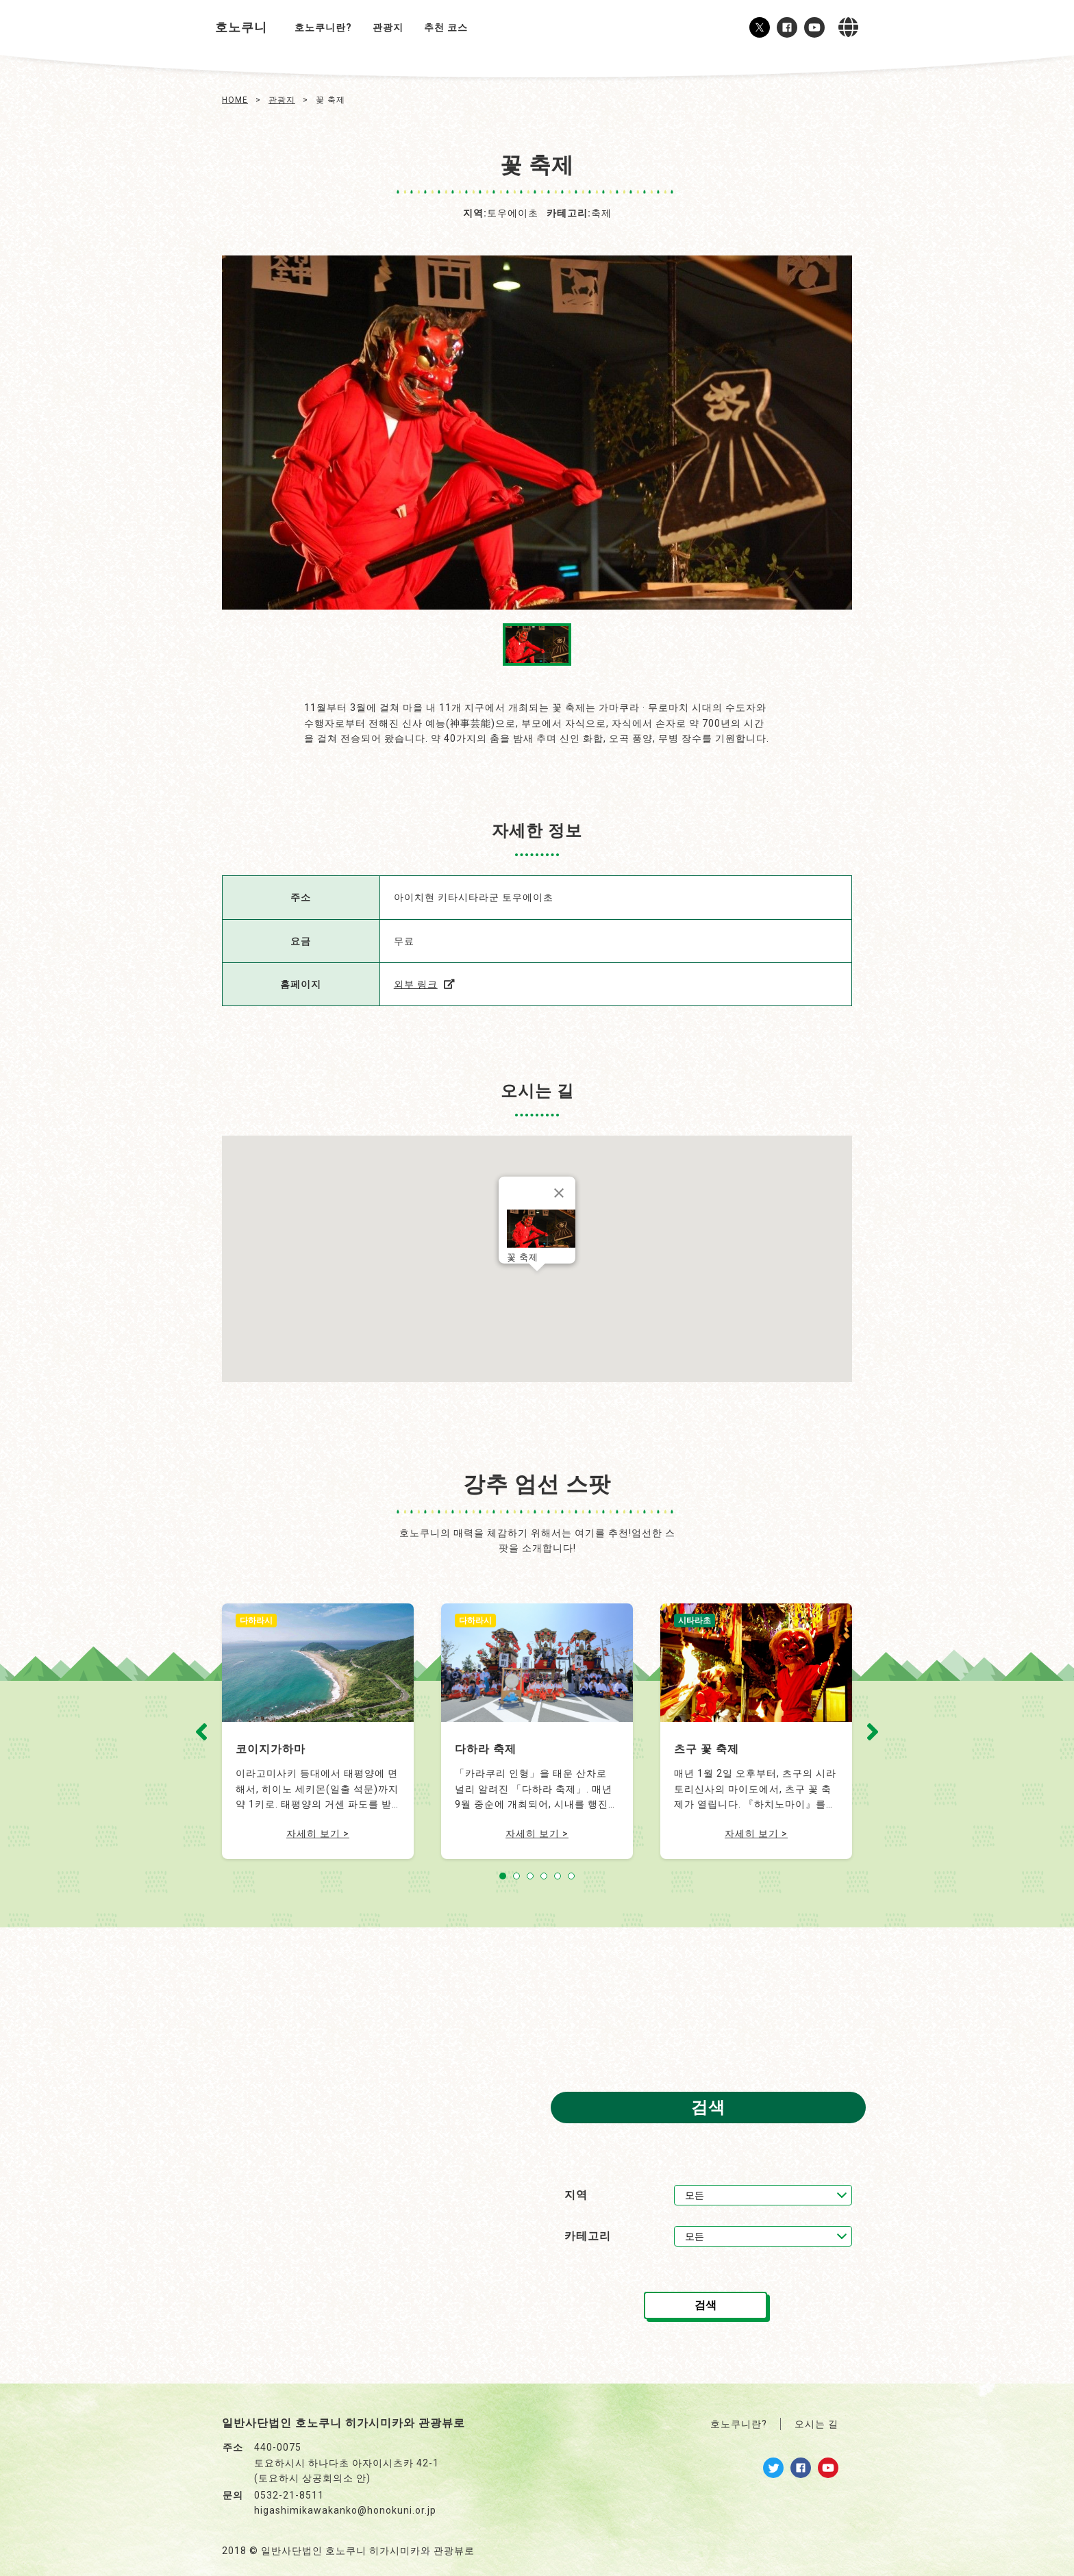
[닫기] (558, 1193)
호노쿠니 (241, 27)
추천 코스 (446, 27)
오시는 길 (816, 2423)
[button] (537, 1285)
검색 (705, 2305)
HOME (235, 100)
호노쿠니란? (323, 27)
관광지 (388, 27)
